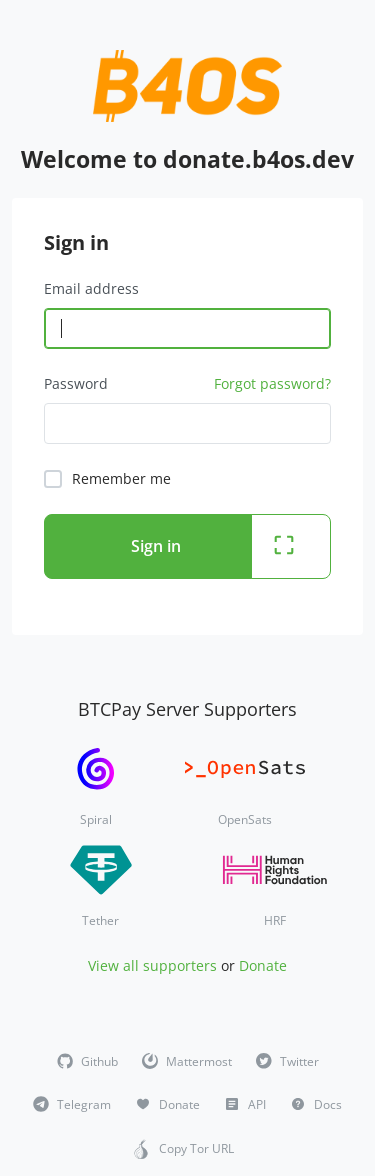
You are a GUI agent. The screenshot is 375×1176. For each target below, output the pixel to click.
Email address (91, 288)
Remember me (121, 478)
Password (76, 383)
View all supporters (152, 965)
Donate (263, 965)
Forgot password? (272, 383)
